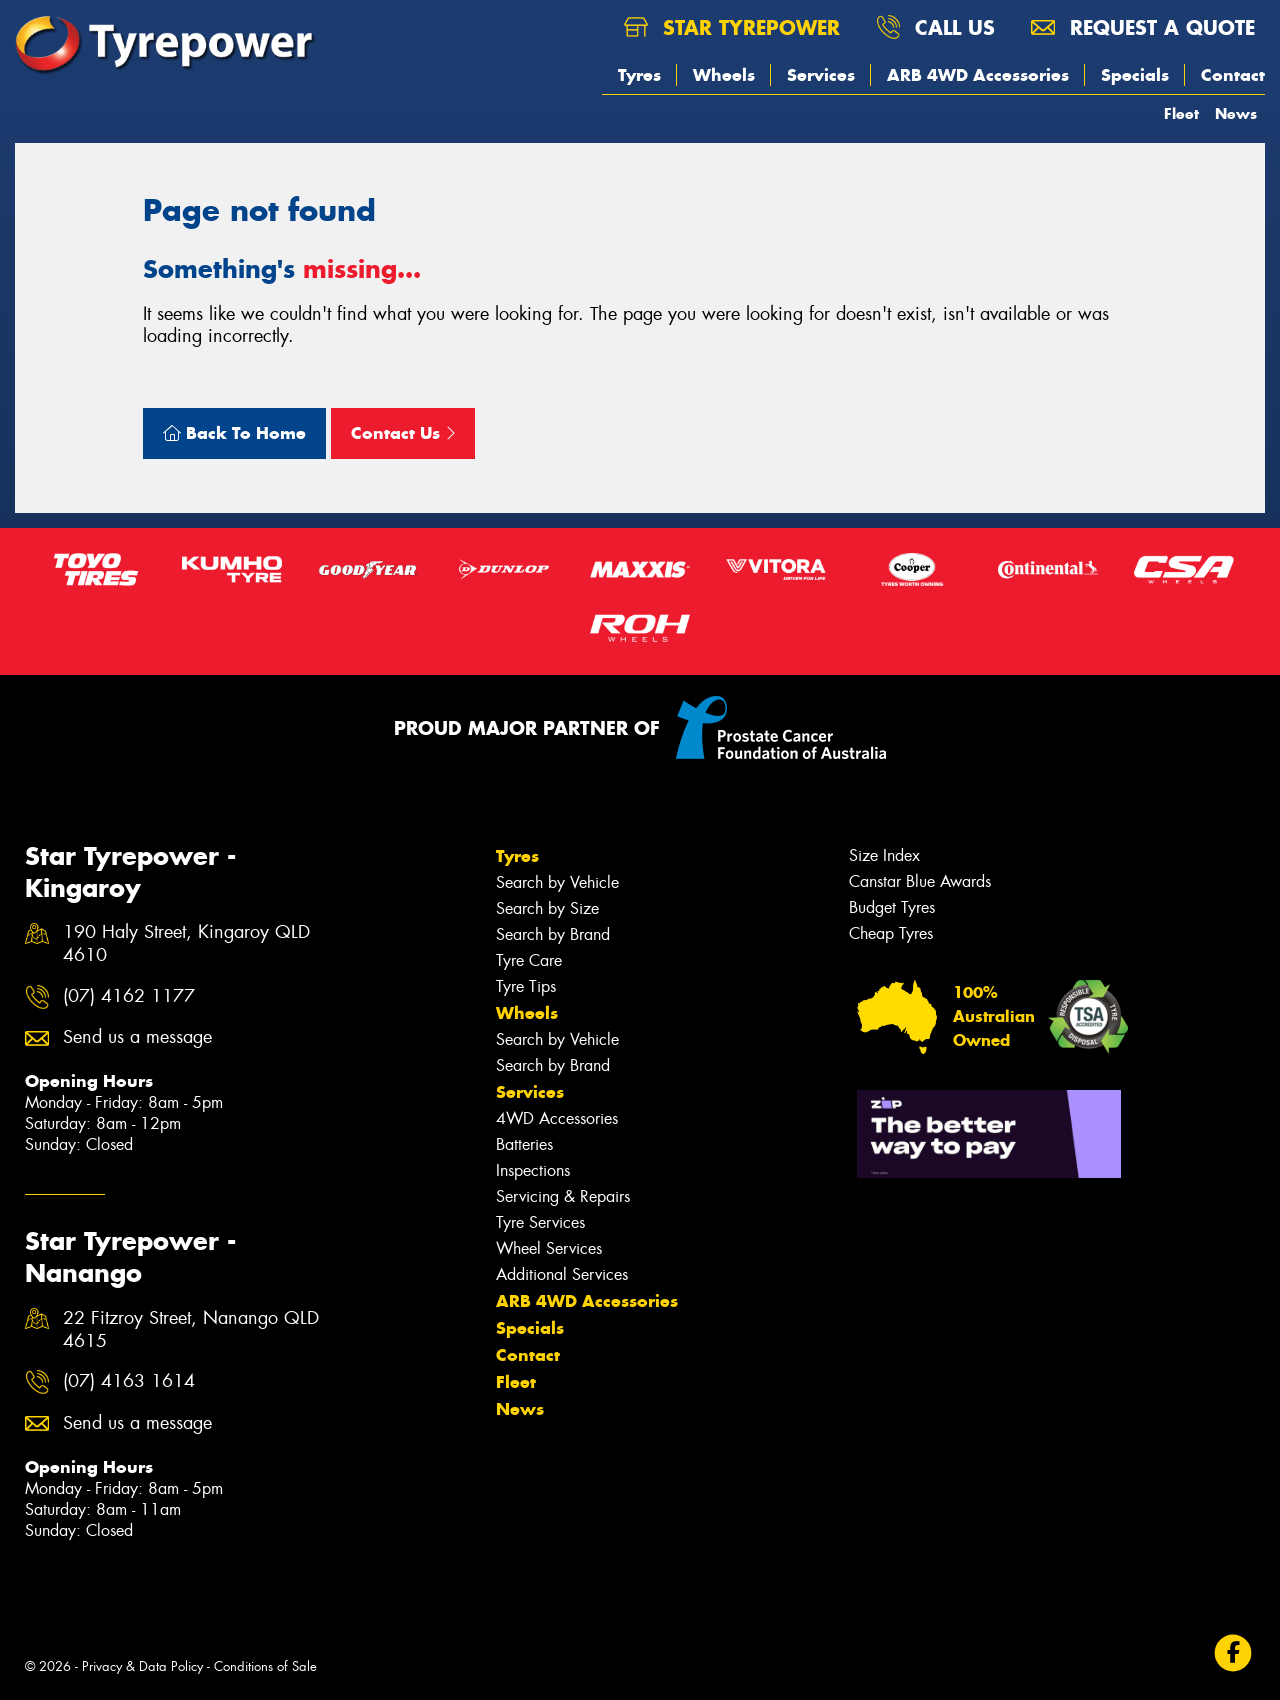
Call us (935, 27)
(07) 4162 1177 (129, 996)
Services (821, 75)
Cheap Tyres (891, 933)
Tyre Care (529, 960)
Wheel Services (549, 1248)
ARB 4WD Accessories (978, 75)
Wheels (724, 75)
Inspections (533, 1170)
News (1236, 113)
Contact (1233, 75)
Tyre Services (540, 1222)
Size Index (884, 855)
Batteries (524, 1144)
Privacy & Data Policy (142, 1666)
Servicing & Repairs (563, 1196)
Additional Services (562, 1274)
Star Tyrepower (732, 27)
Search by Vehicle (557, 882)
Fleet (1181, 113)
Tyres (639, 75)
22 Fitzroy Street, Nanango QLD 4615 (191, 1330)
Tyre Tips (526, 986)
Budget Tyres (892, 907)
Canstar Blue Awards (920, 881)
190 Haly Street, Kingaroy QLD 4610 (186, 944)
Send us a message (137, 1037)
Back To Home (234, 433)
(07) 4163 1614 (129, 1381)
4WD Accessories (557, 1118)
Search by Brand (553, 934)
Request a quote (1143, 27)
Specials (1135, 75)
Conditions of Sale (265, 1666)
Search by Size (547, 908)
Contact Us (403, 433)
